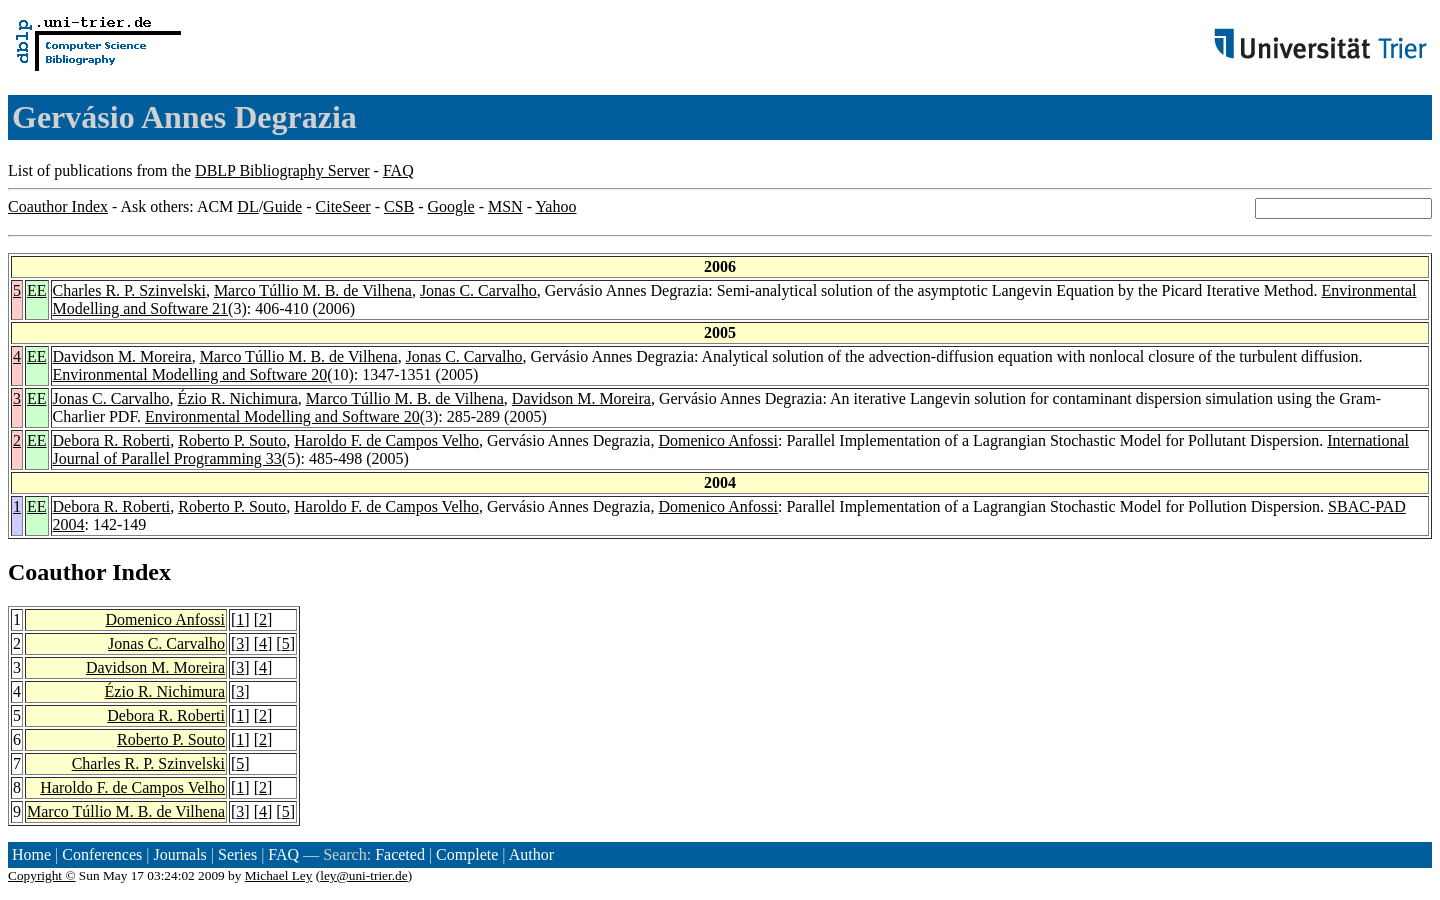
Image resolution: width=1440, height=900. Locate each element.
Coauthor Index (58, 206)
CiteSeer (343, 206)
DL (247, 206)
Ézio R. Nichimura (237, 398)
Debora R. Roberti (112, 440)
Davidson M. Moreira (122, 356)
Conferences (102, 854)
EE (37, 290)
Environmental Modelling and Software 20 (190, 374)
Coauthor (57, 572)
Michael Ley (279, 875)
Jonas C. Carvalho (478, 290)
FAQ (398, 170)
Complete (467, 854)
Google (451, 206)
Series (237, 854)
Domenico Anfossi (718, 440)
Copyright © (42, 875)
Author (531, 854)
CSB (399, 206)
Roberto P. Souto (232, 440)
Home (31, 854)
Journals (179, 854)
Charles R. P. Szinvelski (129, 290)
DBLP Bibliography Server (282, 170)
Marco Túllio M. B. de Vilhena (313, 290)
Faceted (400, 854)
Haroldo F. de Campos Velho (386, 440)
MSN (505, 206)
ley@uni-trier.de (363, 875)
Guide (282, 206)
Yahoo (555, 206)
